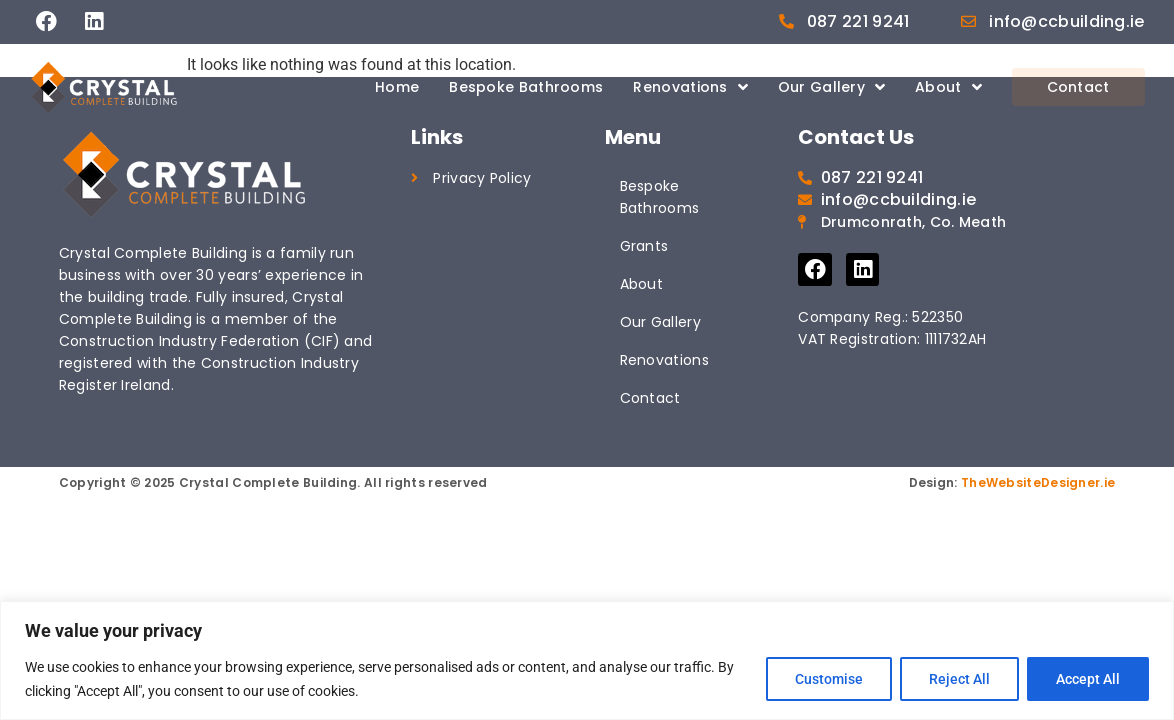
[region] (587, 660)
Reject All (959, 679)
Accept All (1088, 679)
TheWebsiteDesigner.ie (1038, 482)
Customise (829, 679)
